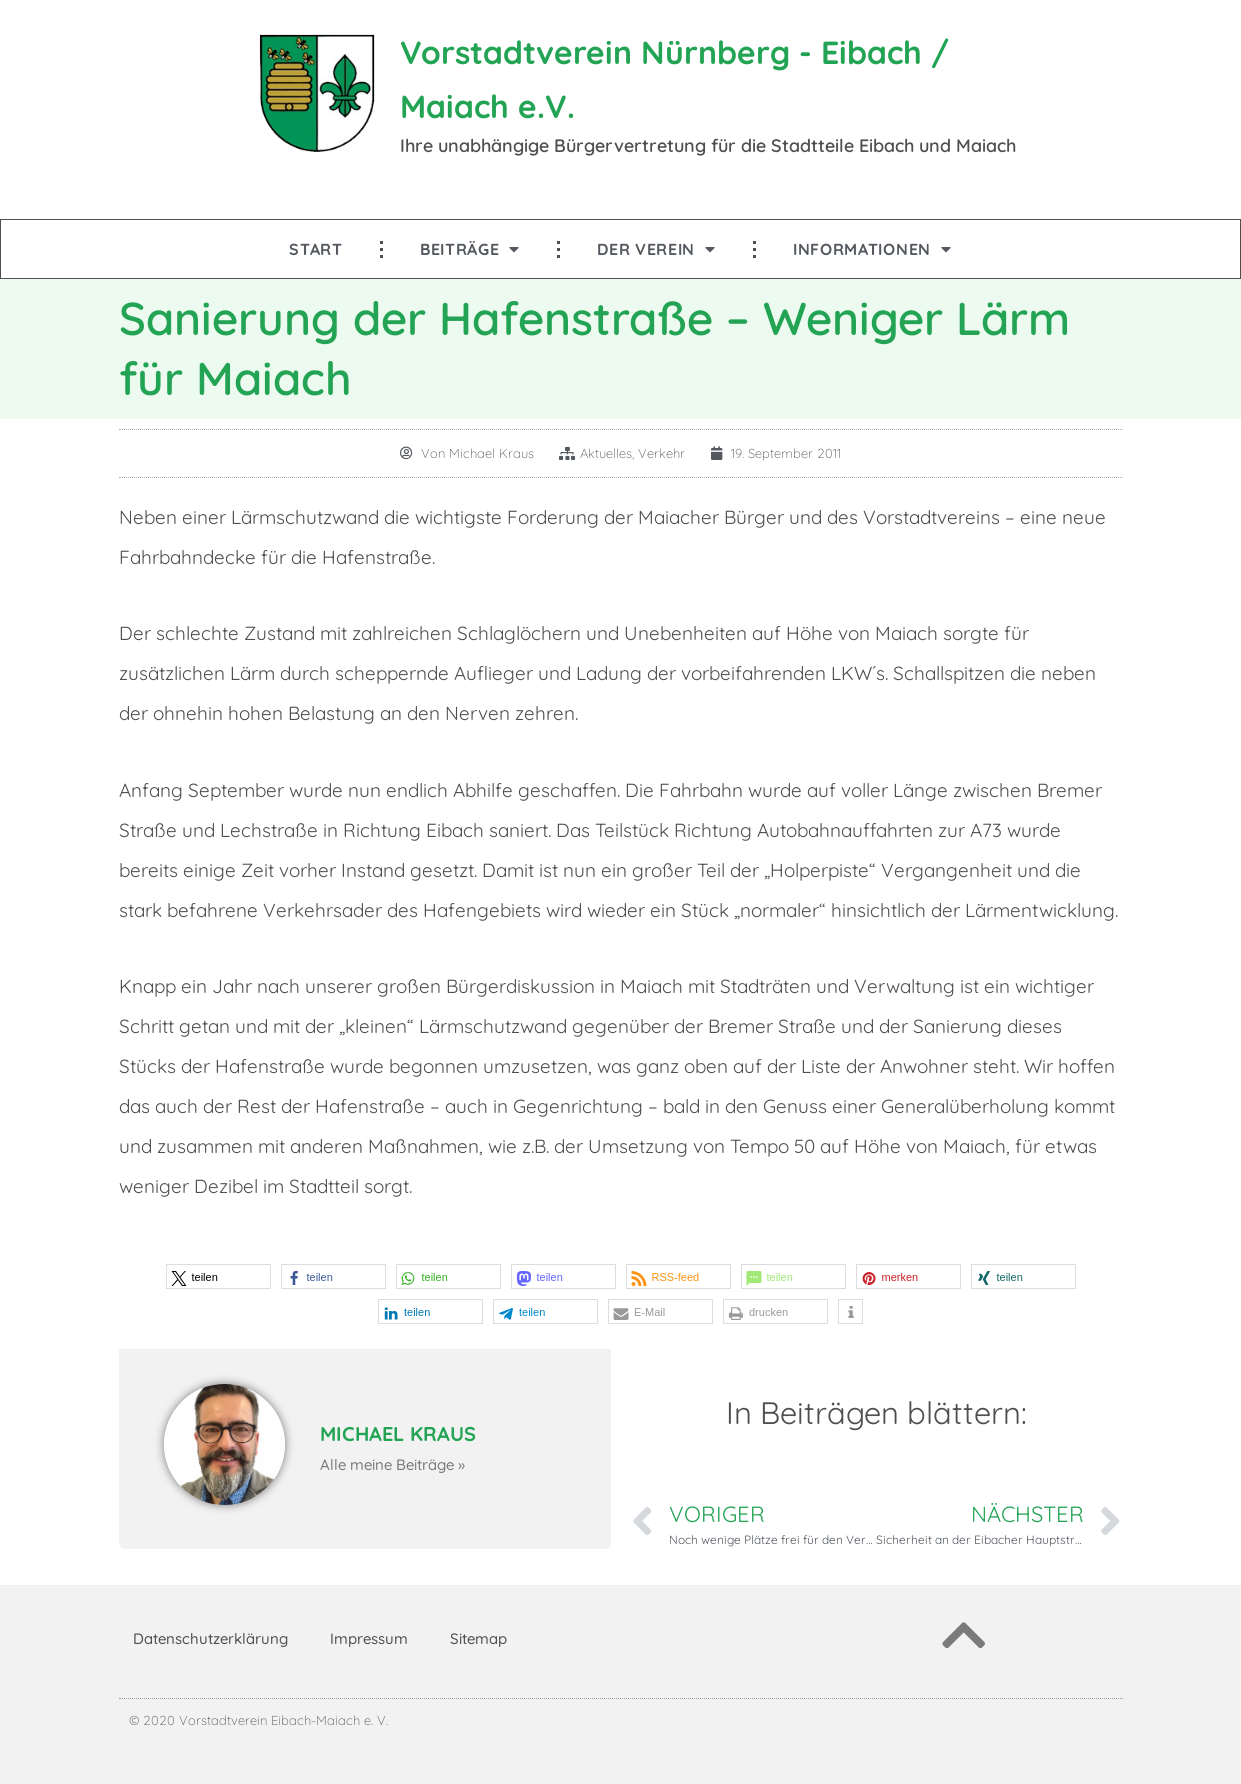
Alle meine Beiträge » (392, 1464)
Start (316, 249)
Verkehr (661, 453)
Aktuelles (606, 453)
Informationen (872, 249)
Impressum (369, 1638)
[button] (218, 1276)
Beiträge (470, 249)
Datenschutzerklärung (210, 1638)
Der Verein (656, 249)
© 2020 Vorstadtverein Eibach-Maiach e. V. (258, 1720)
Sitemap (478, 1638)
